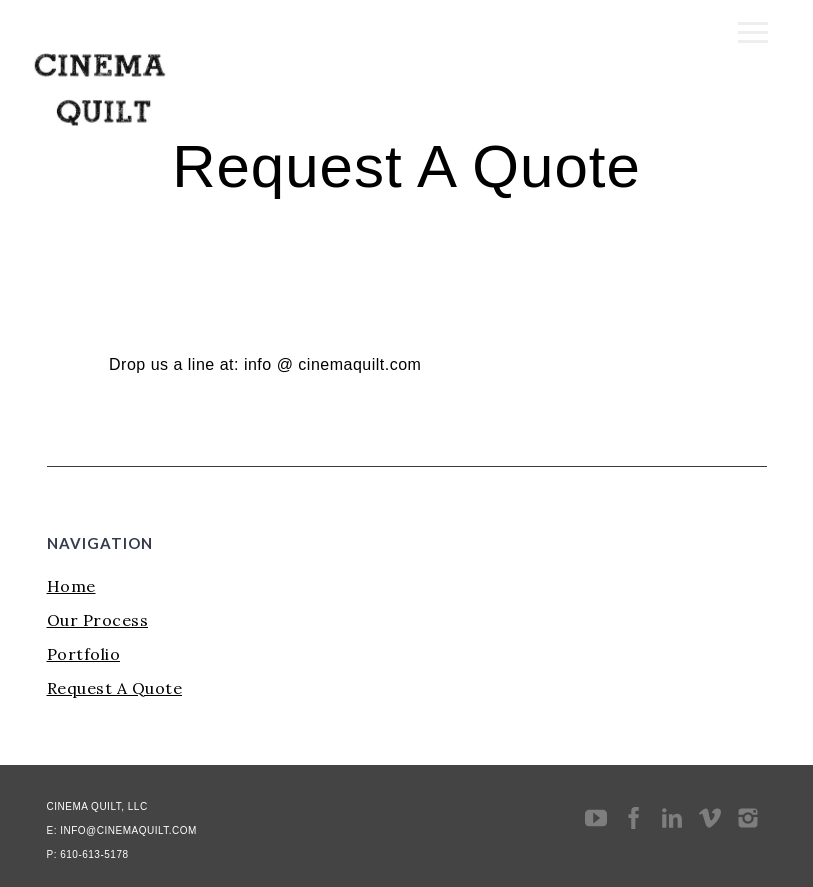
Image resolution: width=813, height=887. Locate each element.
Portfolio (84, 654)
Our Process (98, 620)
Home (71, 586)
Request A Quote (115, 688)
